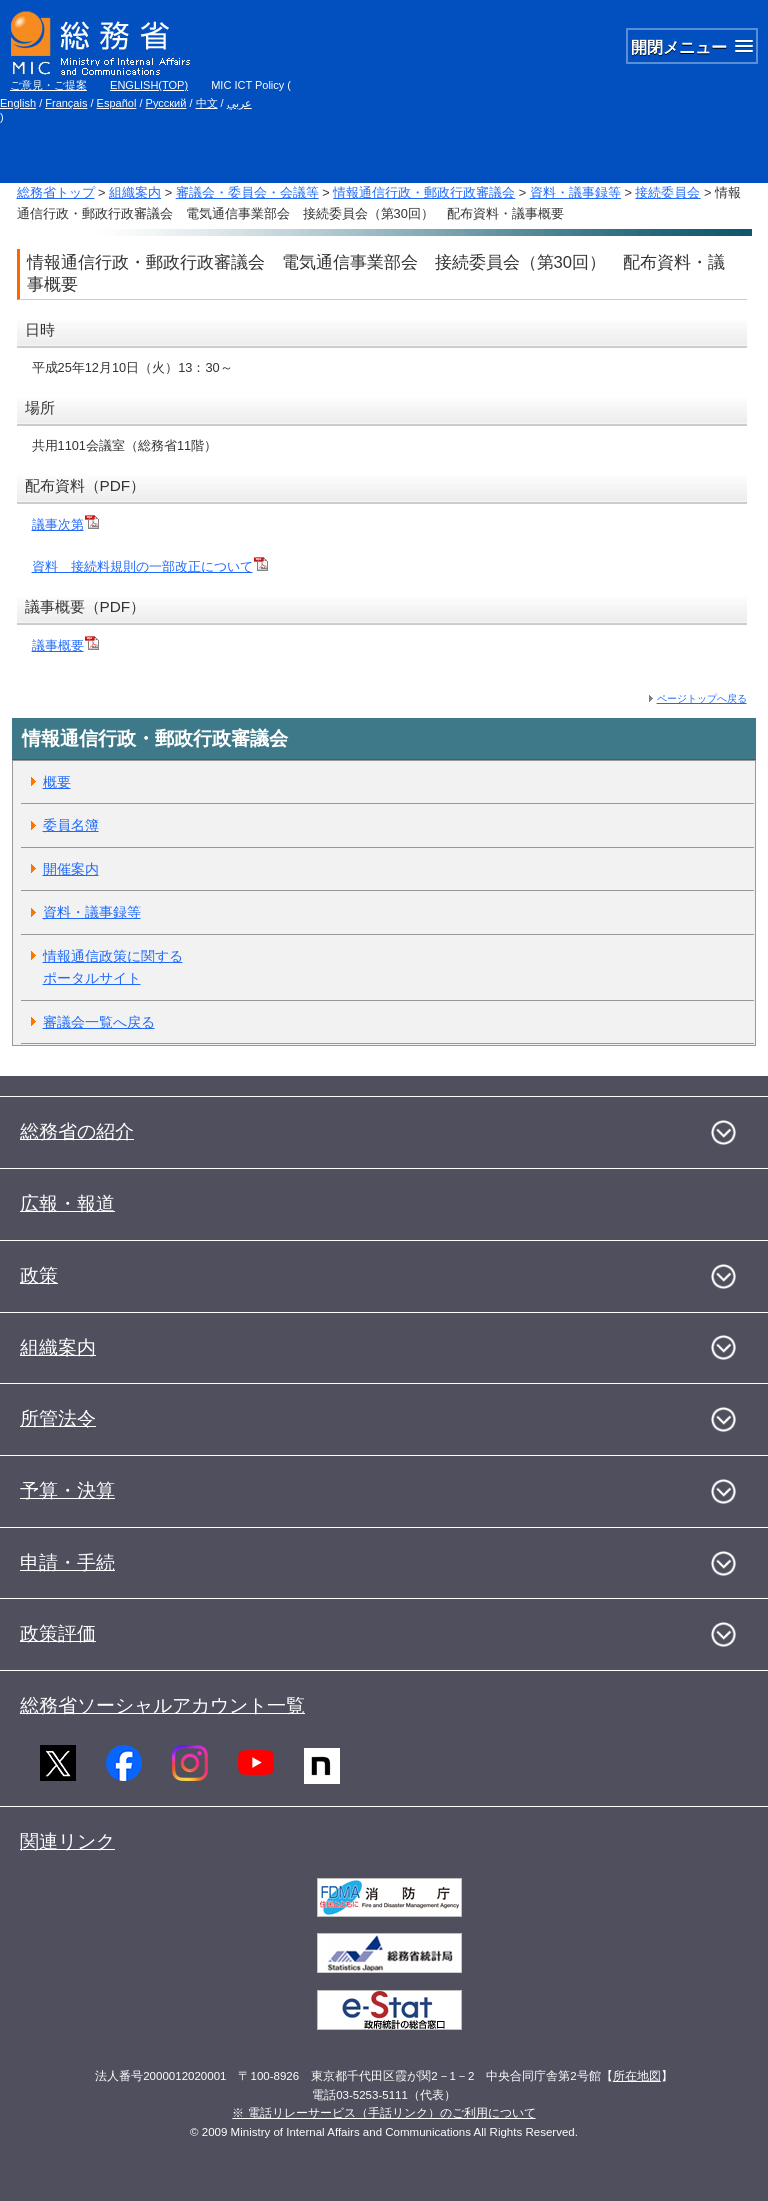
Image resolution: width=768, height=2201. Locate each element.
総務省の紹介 (77, 1131)
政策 (39, 1275)
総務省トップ (56, 192)
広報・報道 (67, 1203)
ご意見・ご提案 (48, 85)
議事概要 (65, 645)
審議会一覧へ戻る (99, 1022)
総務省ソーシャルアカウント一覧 (162, 1705)
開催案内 (71, 869)
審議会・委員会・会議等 (247, 192)
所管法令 (58, 1418)
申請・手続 (67, 1562)
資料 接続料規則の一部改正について (150, 566)
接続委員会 (667, 192)
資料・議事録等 (575, 192)
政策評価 (58, 1633)
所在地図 (637, 2076)
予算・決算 (67, 1490)
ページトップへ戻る (702, 698)
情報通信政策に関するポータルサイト (113, 967)
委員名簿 (71, 825)
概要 (57, 782)
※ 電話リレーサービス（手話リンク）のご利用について (383, 2113)
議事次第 (65, 524)
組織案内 (135, 192)
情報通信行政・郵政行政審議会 (424, 192)
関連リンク (67, 1841)
